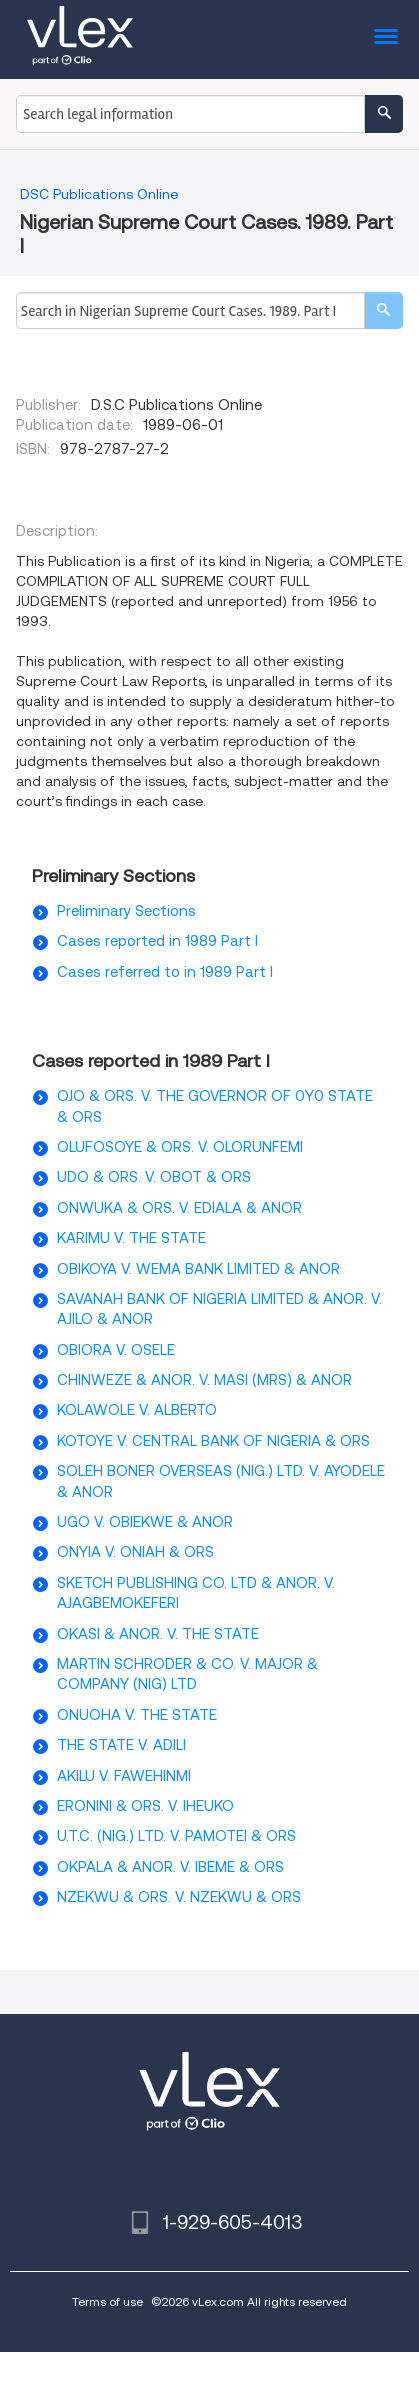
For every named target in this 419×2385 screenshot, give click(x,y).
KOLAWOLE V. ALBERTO (137, 1410)
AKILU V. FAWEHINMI (124, 1776)
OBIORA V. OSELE (116, 1350)
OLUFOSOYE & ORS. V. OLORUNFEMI (180, 1147)
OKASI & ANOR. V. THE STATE (158, 1634)
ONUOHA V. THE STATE (137, 1715)
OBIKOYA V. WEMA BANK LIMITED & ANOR (198, 1269)
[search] (383, 310)
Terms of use (107, 2301)
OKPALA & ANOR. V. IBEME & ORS (170, 1867)
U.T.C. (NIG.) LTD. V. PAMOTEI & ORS (176, 1836)
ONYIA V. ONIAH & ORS (135, 1552)
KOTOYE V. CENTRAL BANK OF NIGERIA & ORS (213, 1441)
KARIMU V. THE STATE (131, 1238)
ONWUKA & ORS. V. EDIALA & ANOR (179, 1208)
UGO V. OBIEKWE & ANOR (145, 1522)
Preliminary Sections (126, 911)
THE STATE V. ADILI (121, 1745)
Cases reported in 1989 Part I (157, 941)
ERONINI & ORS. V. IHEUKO (145, 1806)
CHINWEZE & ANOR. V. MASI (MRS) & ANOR (204, 1380)
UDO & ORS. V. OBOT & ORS (154, 1177)
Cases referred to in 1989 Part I (165, 972)
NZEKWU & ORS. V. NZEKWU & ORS (179, 1897)
